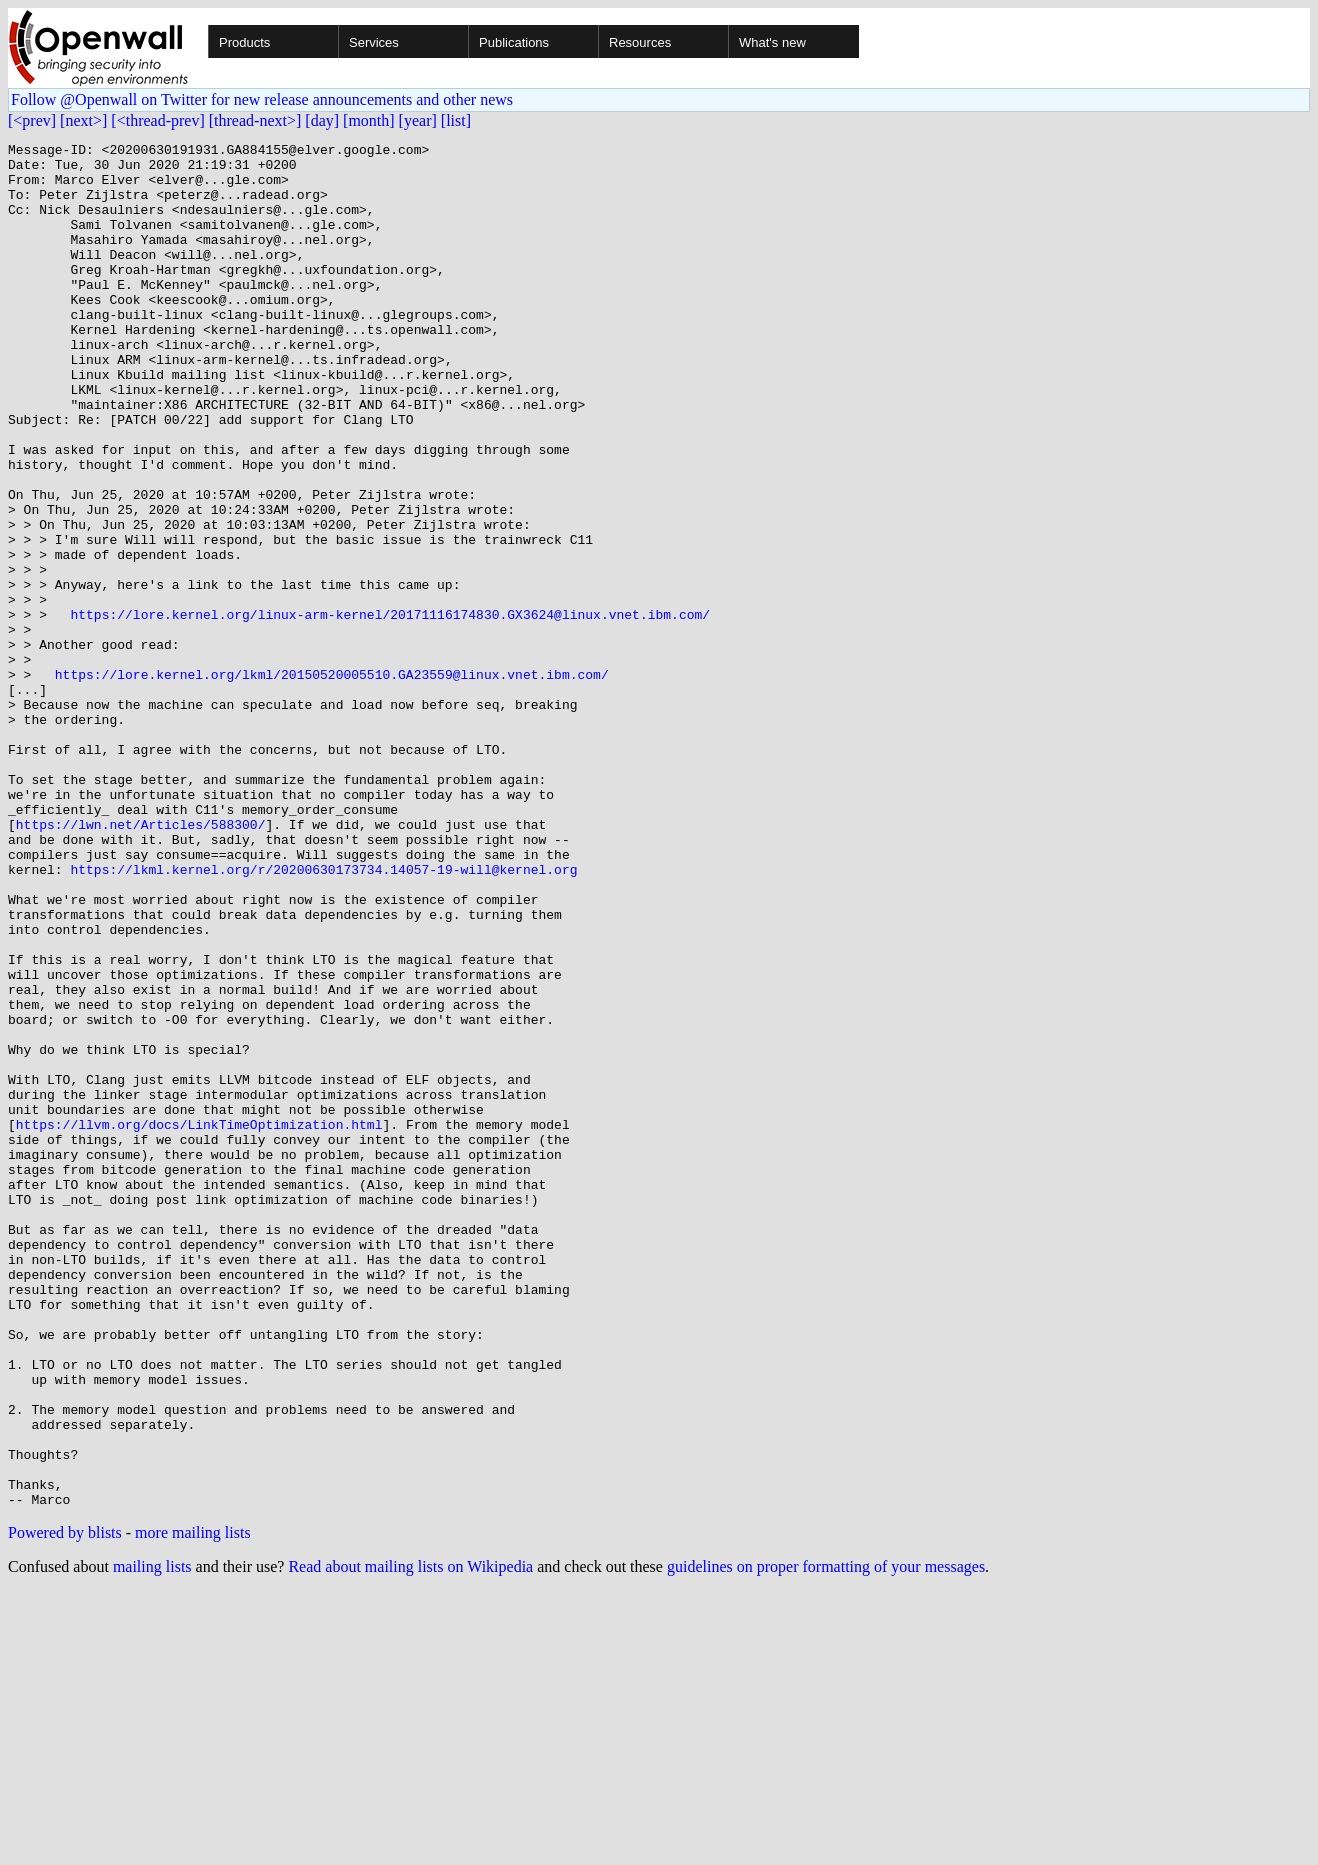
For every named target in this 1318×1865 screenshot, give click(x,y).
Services (374, 42)
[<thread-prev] (157, 120)
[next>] (83, 120)
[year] (418, 120)
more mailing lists (193, 1805)
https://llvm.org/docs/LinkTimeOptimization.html (199, 1322)
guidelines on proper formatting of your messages (826, 1839)
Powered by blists (65, 1805)
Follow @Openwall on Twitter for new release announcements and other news (262, 99)
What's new (772, 42)
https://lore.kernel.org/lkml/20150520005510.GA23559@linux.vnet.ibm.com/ (332, 782)
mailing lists (152, 1839)
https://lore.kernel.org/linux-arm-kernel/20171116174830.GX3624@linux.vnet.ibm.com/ (390, 710)
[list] (456, 120)
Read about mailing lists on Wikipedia (410, 1839)
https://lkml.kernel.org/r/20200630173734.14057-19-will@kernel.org (323, 1016)
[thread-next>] (255, 120)
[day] (322, 120)
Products (244, 42)
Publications (514, 42)
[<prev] (32, 120)
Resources (640, 42)
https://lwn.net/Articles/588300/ (141, 962)
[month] (369, 120)
